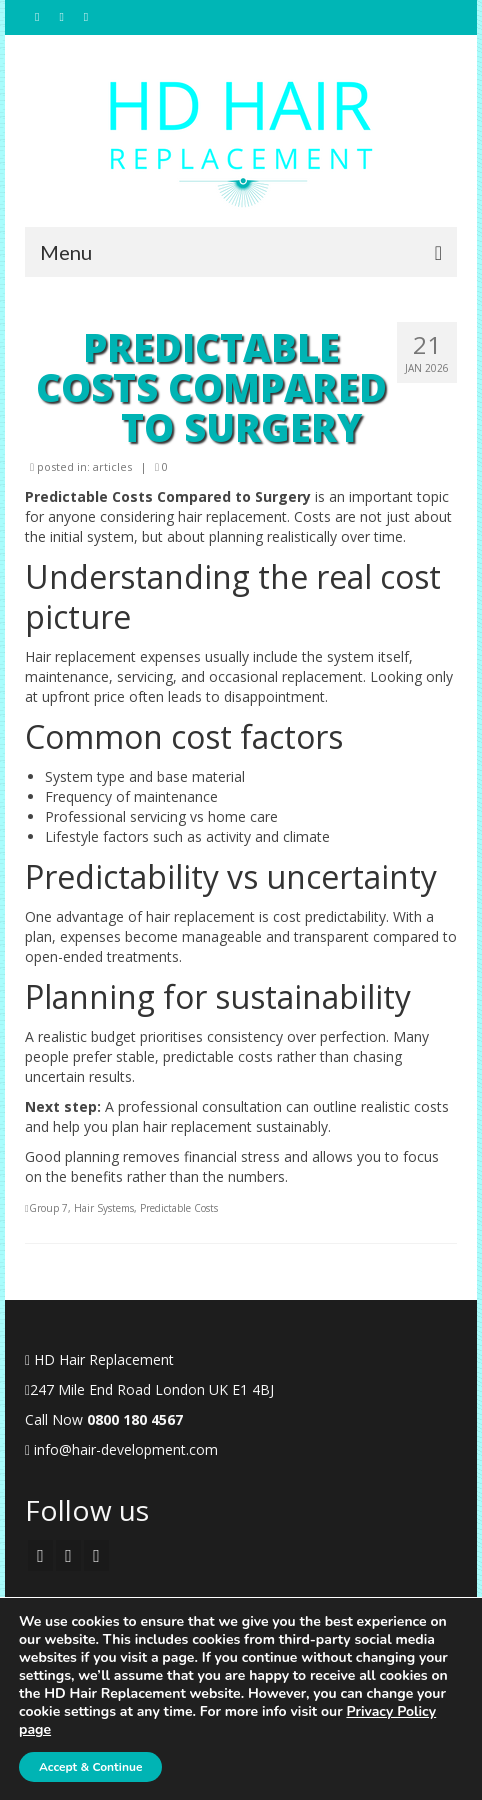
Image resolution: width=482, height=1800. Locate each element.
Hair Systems (104, 1208)
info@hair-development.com (121, 1449)
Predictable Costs (179, 1208)
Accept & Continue (90, 1767)
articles (112, 466)
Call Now (104, 1419)
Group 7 (48, 1208)
